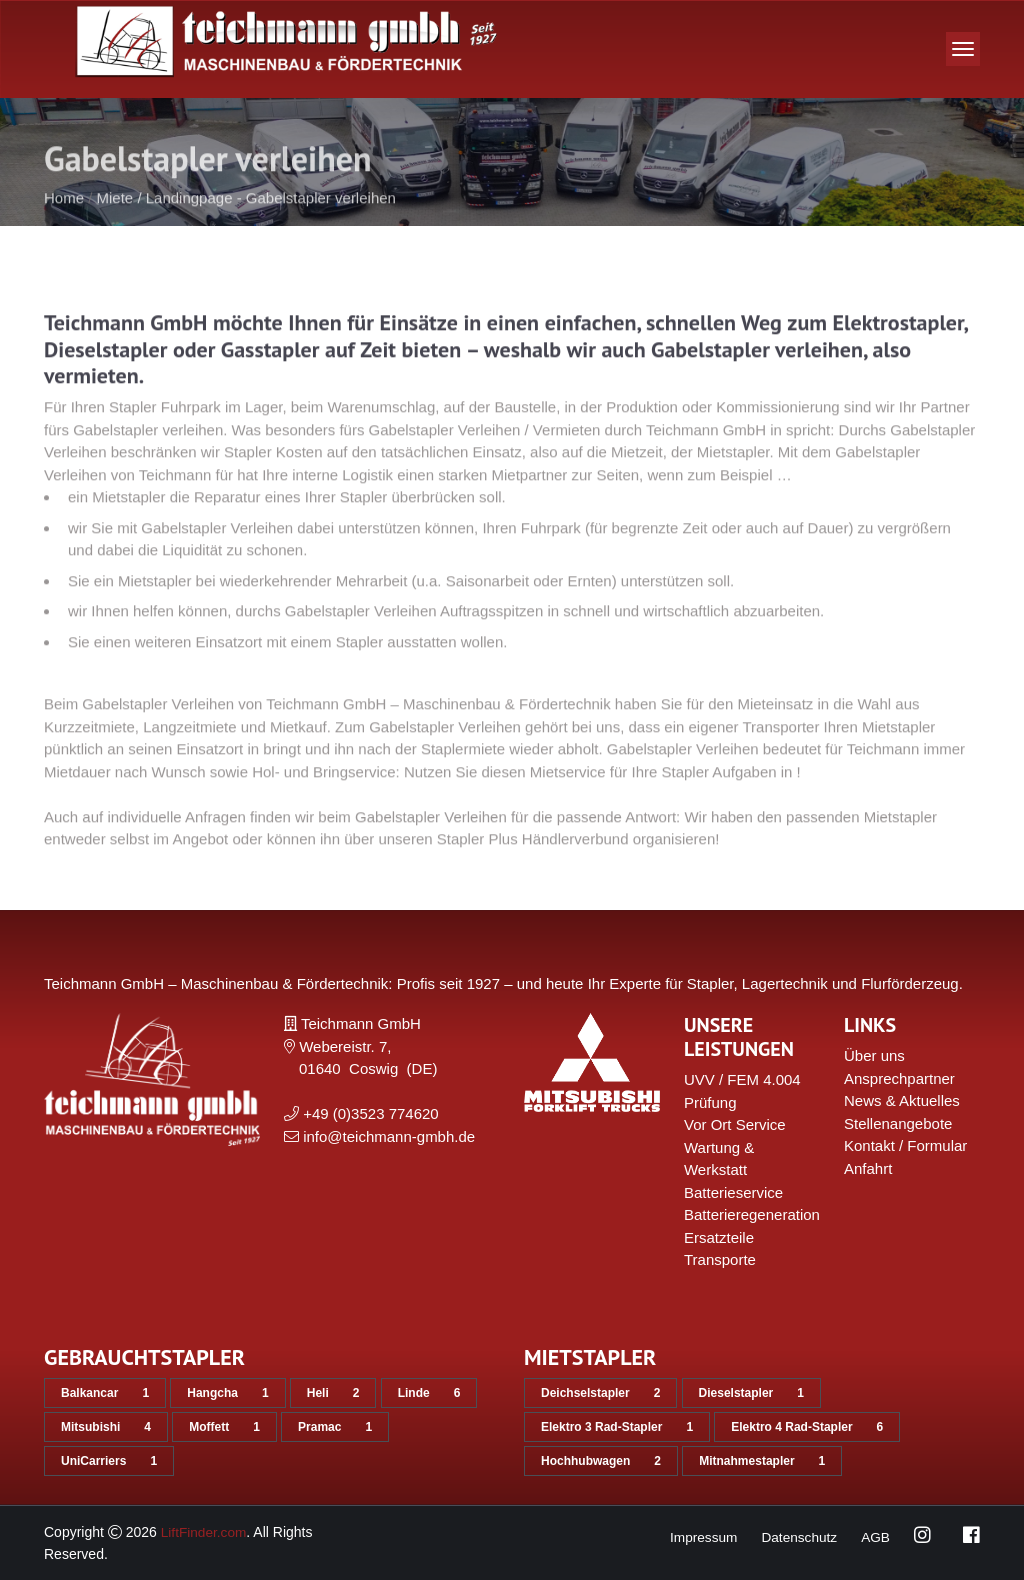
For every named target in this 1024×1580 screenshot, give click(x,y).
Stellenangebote (898, 1123)
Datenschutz (798, 1537)
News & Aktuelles (902, 1100)
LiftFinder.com (205, 1532)
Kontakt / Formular (905, 1145)
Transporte (720, 1259)
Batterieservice (733, 1192)
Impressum (699, 1537)
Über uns (874, 1055)
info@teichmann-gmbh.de (389, 1136)
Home (64, 225)
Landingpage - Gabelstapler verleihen (271, 225)
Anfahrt (868, 1168)
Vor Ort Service (735, 1124)
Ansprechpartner (899, 1078)
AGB (875, 1537)
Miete (115, 225)
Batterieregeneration (752, 1214)
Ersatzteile (719, 1237)
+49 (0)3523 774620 (371, 1113)
